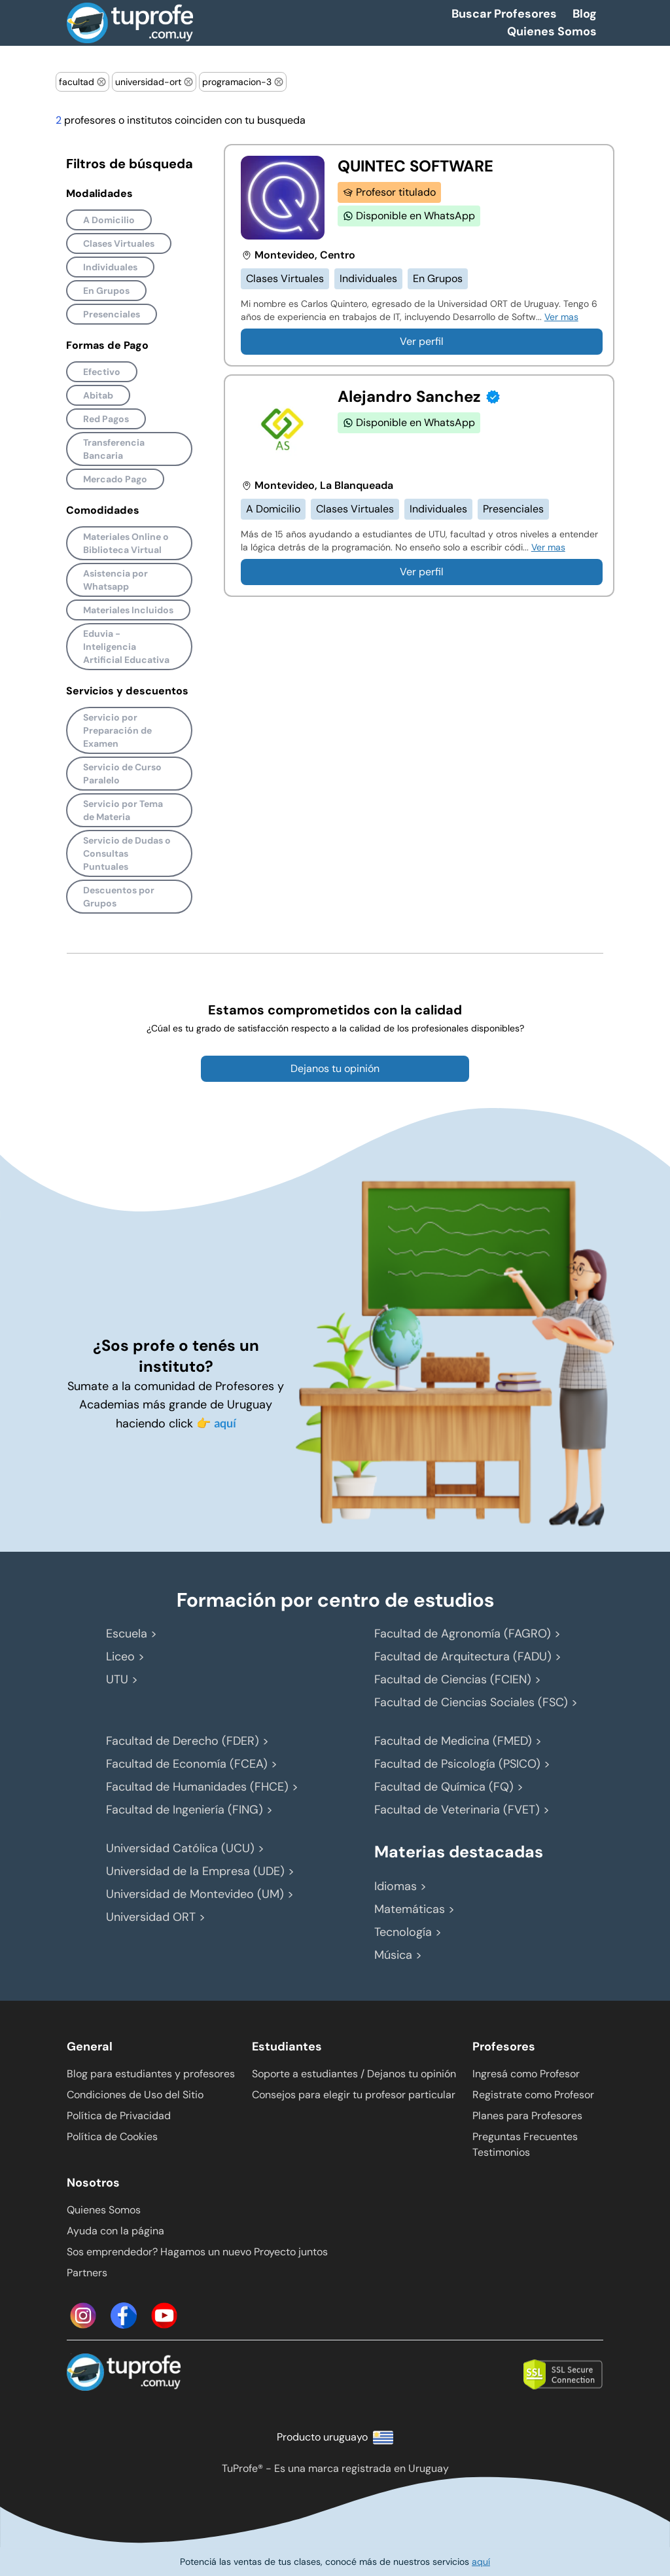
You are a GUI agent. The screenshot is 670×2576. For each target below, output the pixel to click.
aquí (225, 1423)
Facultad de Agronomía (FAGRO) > (467, 1633)
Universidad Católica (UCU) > (185, 1848)
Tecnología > (408, 1932)
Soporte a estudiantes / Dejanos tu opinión (354, 2074)
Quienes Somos (552, 31)
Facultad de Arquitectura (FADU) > (467, 1656)
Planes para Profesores (527, 2115)
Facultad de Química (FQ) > (448, 1787)
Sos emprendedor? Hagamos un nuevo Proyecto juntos (197, 2252)
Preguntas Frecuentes (525, 2136)
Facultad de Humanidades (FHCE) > (202, 1787)
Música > (398, 1955)
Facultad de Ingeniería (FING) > (189, 1809)
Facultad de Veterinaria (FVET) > (462, 1809)
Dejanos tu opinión (335, 1068)
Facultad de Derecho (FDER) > (187, 1741)
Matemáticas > (414, 1909)
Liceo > (125, 1656)
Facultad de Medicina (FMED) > (458, 1741)
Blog (585, 14)
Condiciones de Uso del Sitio (135, 2095)
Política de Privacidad (119, 2115)
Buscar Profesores (504, 14)
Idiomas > (400, 1886)
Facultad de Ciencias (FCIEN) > (457, 1679)
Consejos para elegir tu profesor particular (353, 2095)
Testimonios (501, 2152)
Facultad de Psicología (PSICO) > (462, 1764)
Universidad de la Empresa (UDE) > (200, 1871)
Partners (87, 2273)
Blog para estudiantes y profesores (151, 2074)
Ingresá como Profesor (526, 2074)
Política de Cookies (112, 2136)
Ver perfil (422, 341)
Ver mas (561, 317)
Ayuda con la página (115, 2231)
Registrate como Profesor (533, 2095)
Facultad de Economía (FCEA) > (191, 1764)
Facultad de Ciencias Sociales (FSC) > (476, 1702)
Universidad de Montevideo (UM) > (200, 1894)
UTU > (122, 1679)
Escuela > (131, 1633)
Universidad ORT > (155, 1917)
